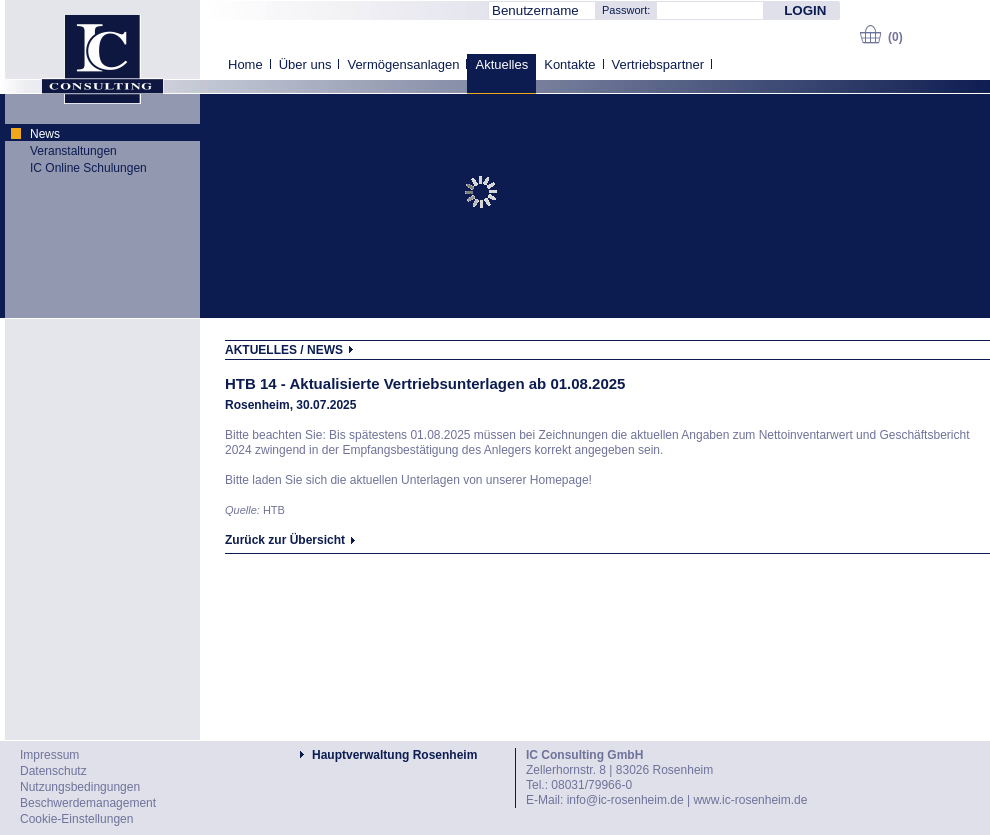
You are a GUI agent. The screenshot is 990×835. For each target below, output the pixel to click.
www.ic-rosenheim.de (750, 800)
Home (245, 64)
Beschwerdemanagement (88, 803)
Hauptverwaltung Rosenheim (394, 755)
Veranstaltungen (73, 151)
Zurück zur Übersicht (285, 540)
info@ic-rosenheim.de (625, 800)
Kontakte (569, 64)
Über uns (305, 64)
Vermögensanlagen (403, 64)
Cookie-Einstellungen (76, 819)
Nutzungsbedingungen (80, 787)
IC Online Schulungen (88, 168)
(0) (895, 37)
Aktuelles (501, 64)
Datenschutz (53, 771)
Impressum (49, 755)
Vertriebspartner (658, 64)
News (45, 134)
